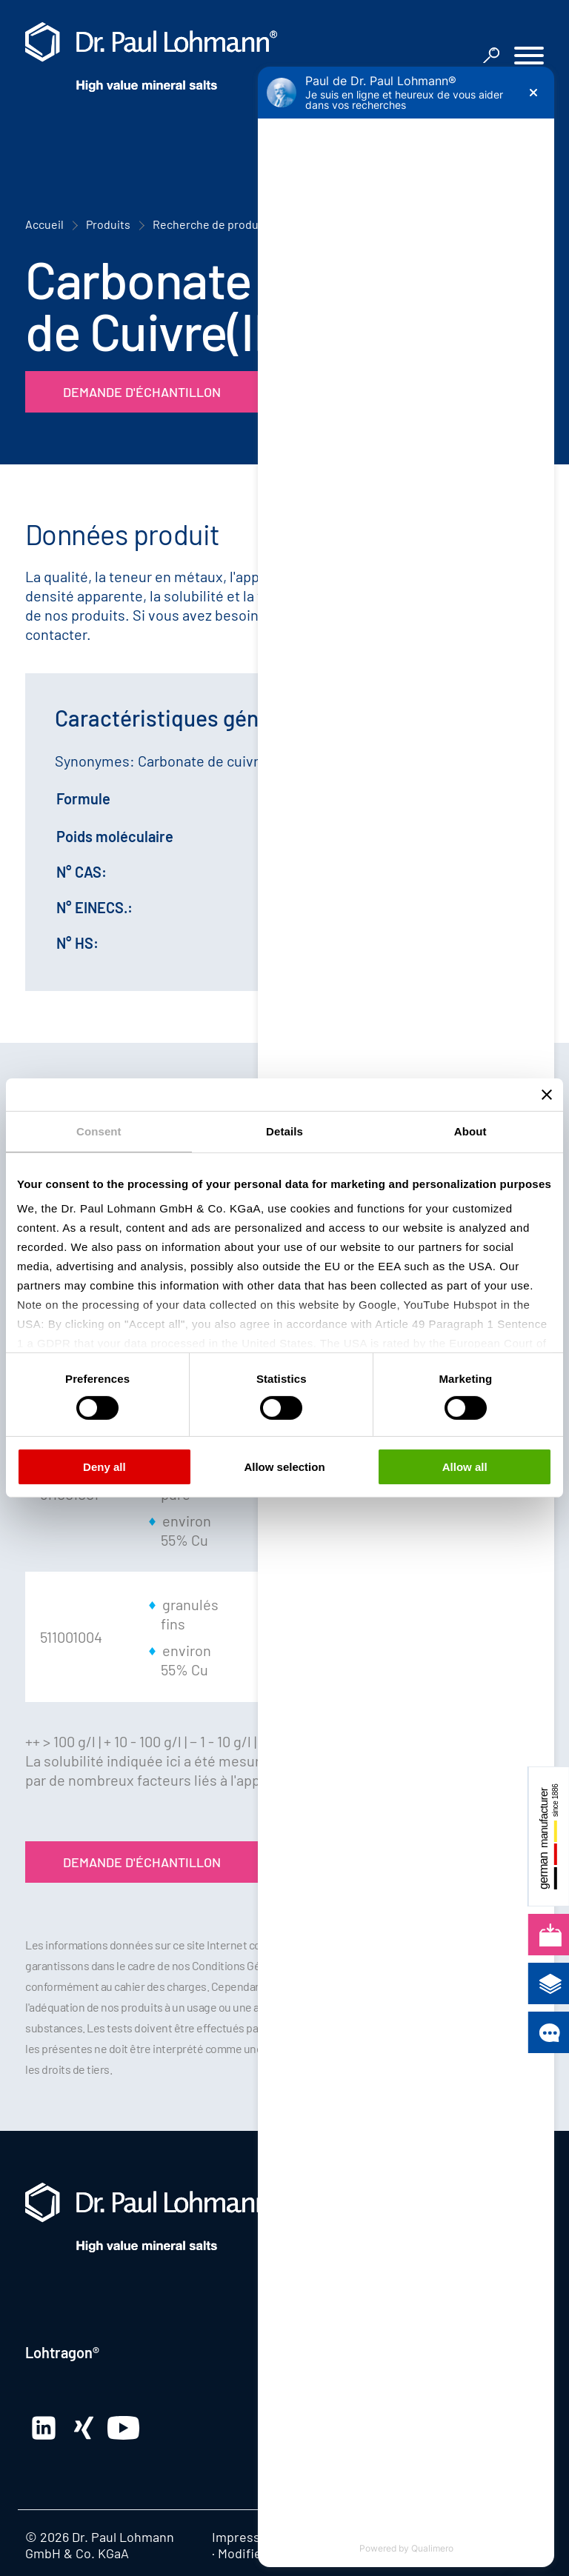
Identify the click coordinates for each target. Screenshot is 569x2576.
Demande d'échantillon (142, 392)
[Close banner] (547, 1095)
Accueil (44, 224)
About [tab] (470, 1131)
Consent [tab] (99, 1131)
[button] (529, 57)
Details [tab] (284, 1131)
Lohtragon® (62, 2352)
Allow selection (284, 1467)
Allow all (465, 1467)
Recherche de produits (212, 224)
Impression (245, 2537)
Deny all (104, 1467)
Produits (108, 224)
